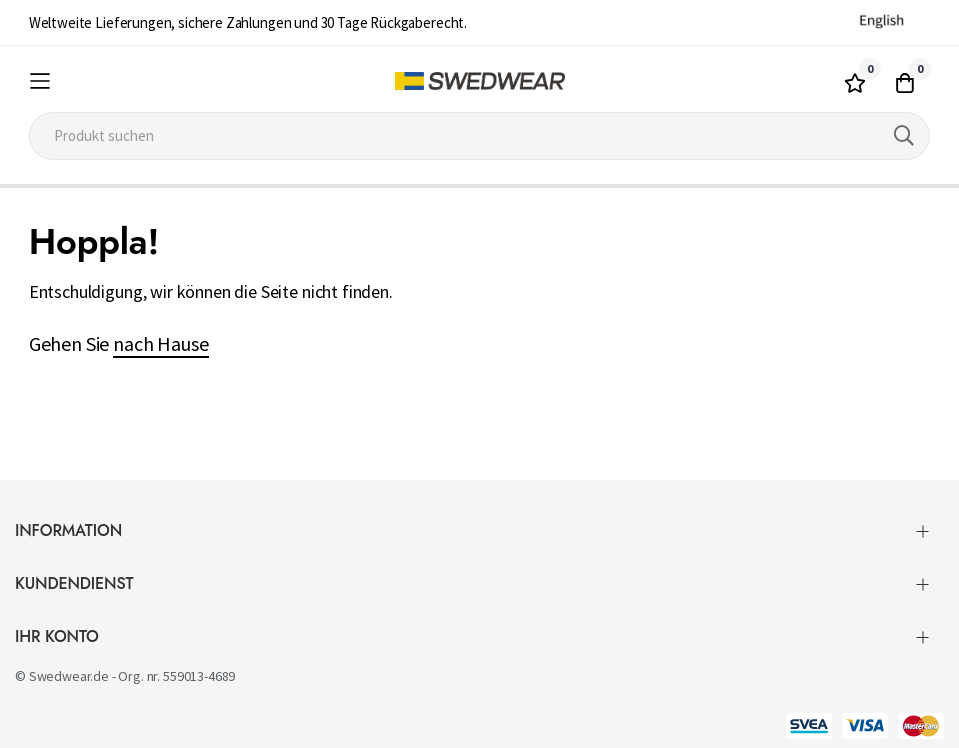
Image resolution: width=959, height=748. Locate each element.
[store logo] (479, 81)
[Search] (904, 136)
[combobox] (479, 136)
